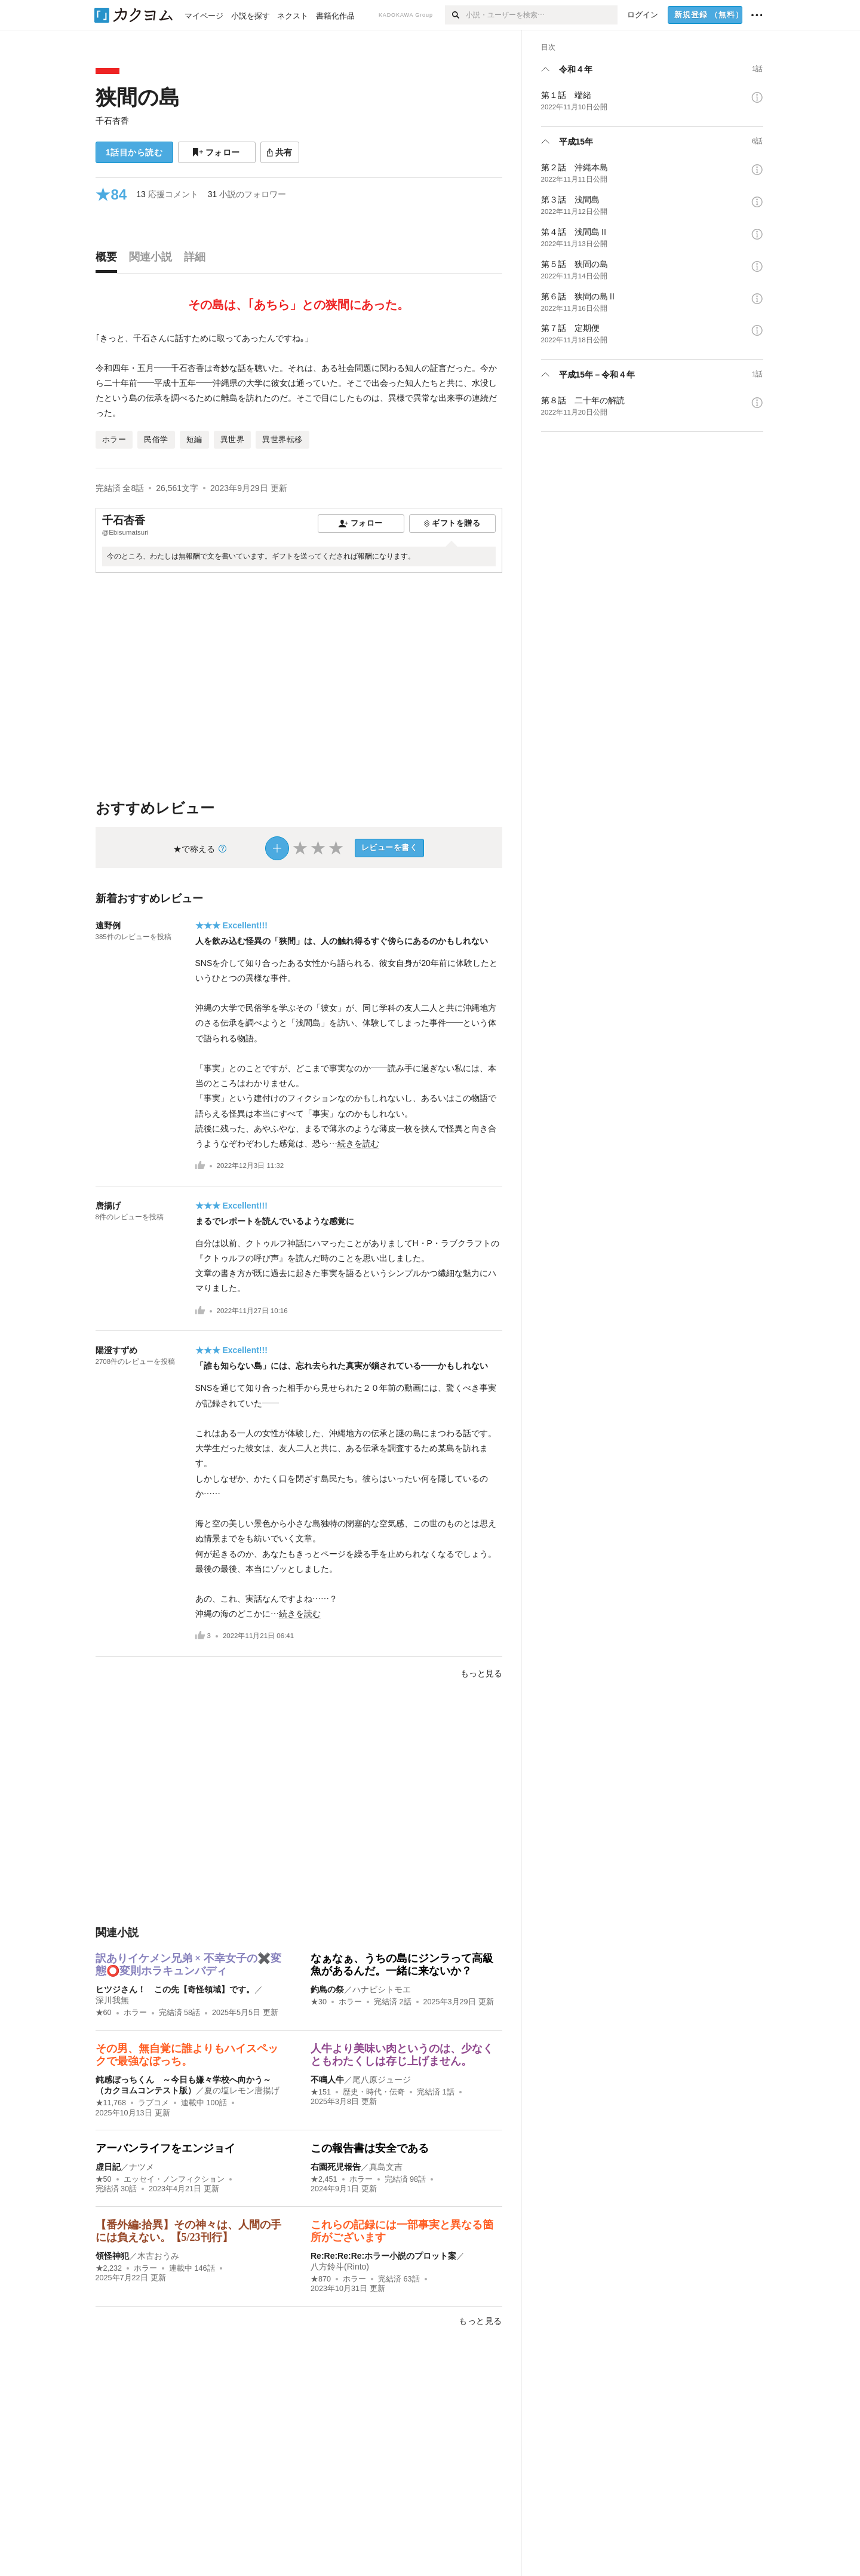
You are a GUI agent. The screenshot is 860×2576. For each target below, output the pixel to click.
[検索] (455, 14)
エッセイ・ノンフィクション (174, 2179)
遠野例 (108, 925)
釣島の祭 (327, 1989)
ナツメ (141, 2167)
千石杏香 (112, 120)
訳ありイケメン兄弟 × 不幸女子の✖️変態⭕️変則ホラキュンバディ (188, 1964)
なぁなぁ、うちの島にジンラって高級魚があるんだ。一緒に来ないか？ (402, 1964)
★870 (321, 2279)
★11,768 (111, 2103)
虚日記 (108, 2167)
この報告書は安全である (370, 2148)
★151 (321, 2092)
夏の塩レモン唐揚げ (242, 2090)
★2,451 (324, 2179)
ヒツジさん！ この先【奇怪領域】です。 (175, 1989)
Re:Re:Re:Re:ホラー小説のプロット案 (383, 2256)
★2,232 (109, 2268)
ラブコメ (153, 2103)
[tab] (109, 260)
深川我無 (112, 2000)
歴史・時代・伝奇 (374, 2092)
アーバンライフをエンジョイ (165, 2148)
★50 (104, 2179)
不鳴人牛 (327, 2079)
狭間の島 (138, 97)
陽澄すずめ (116, 1350)
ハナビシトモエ (381, 1989)
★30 (319, 2002)
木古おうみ (158, 2256)
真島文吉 (386, 2167)
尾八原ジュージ (381, 2079)
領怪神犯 (112, 2256)
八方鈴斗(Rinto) (340, 2266)
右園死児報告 (336, 2167)
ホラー (135, 2012)
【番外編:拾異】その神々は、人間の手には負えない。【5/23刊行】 (189, 2231)
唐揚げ (108, 1205)
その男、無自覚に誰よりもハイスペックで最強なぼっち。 (187, 2055)
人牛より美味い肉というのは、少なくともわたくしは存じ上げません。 (402, 2055)
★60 (104, 2012)
